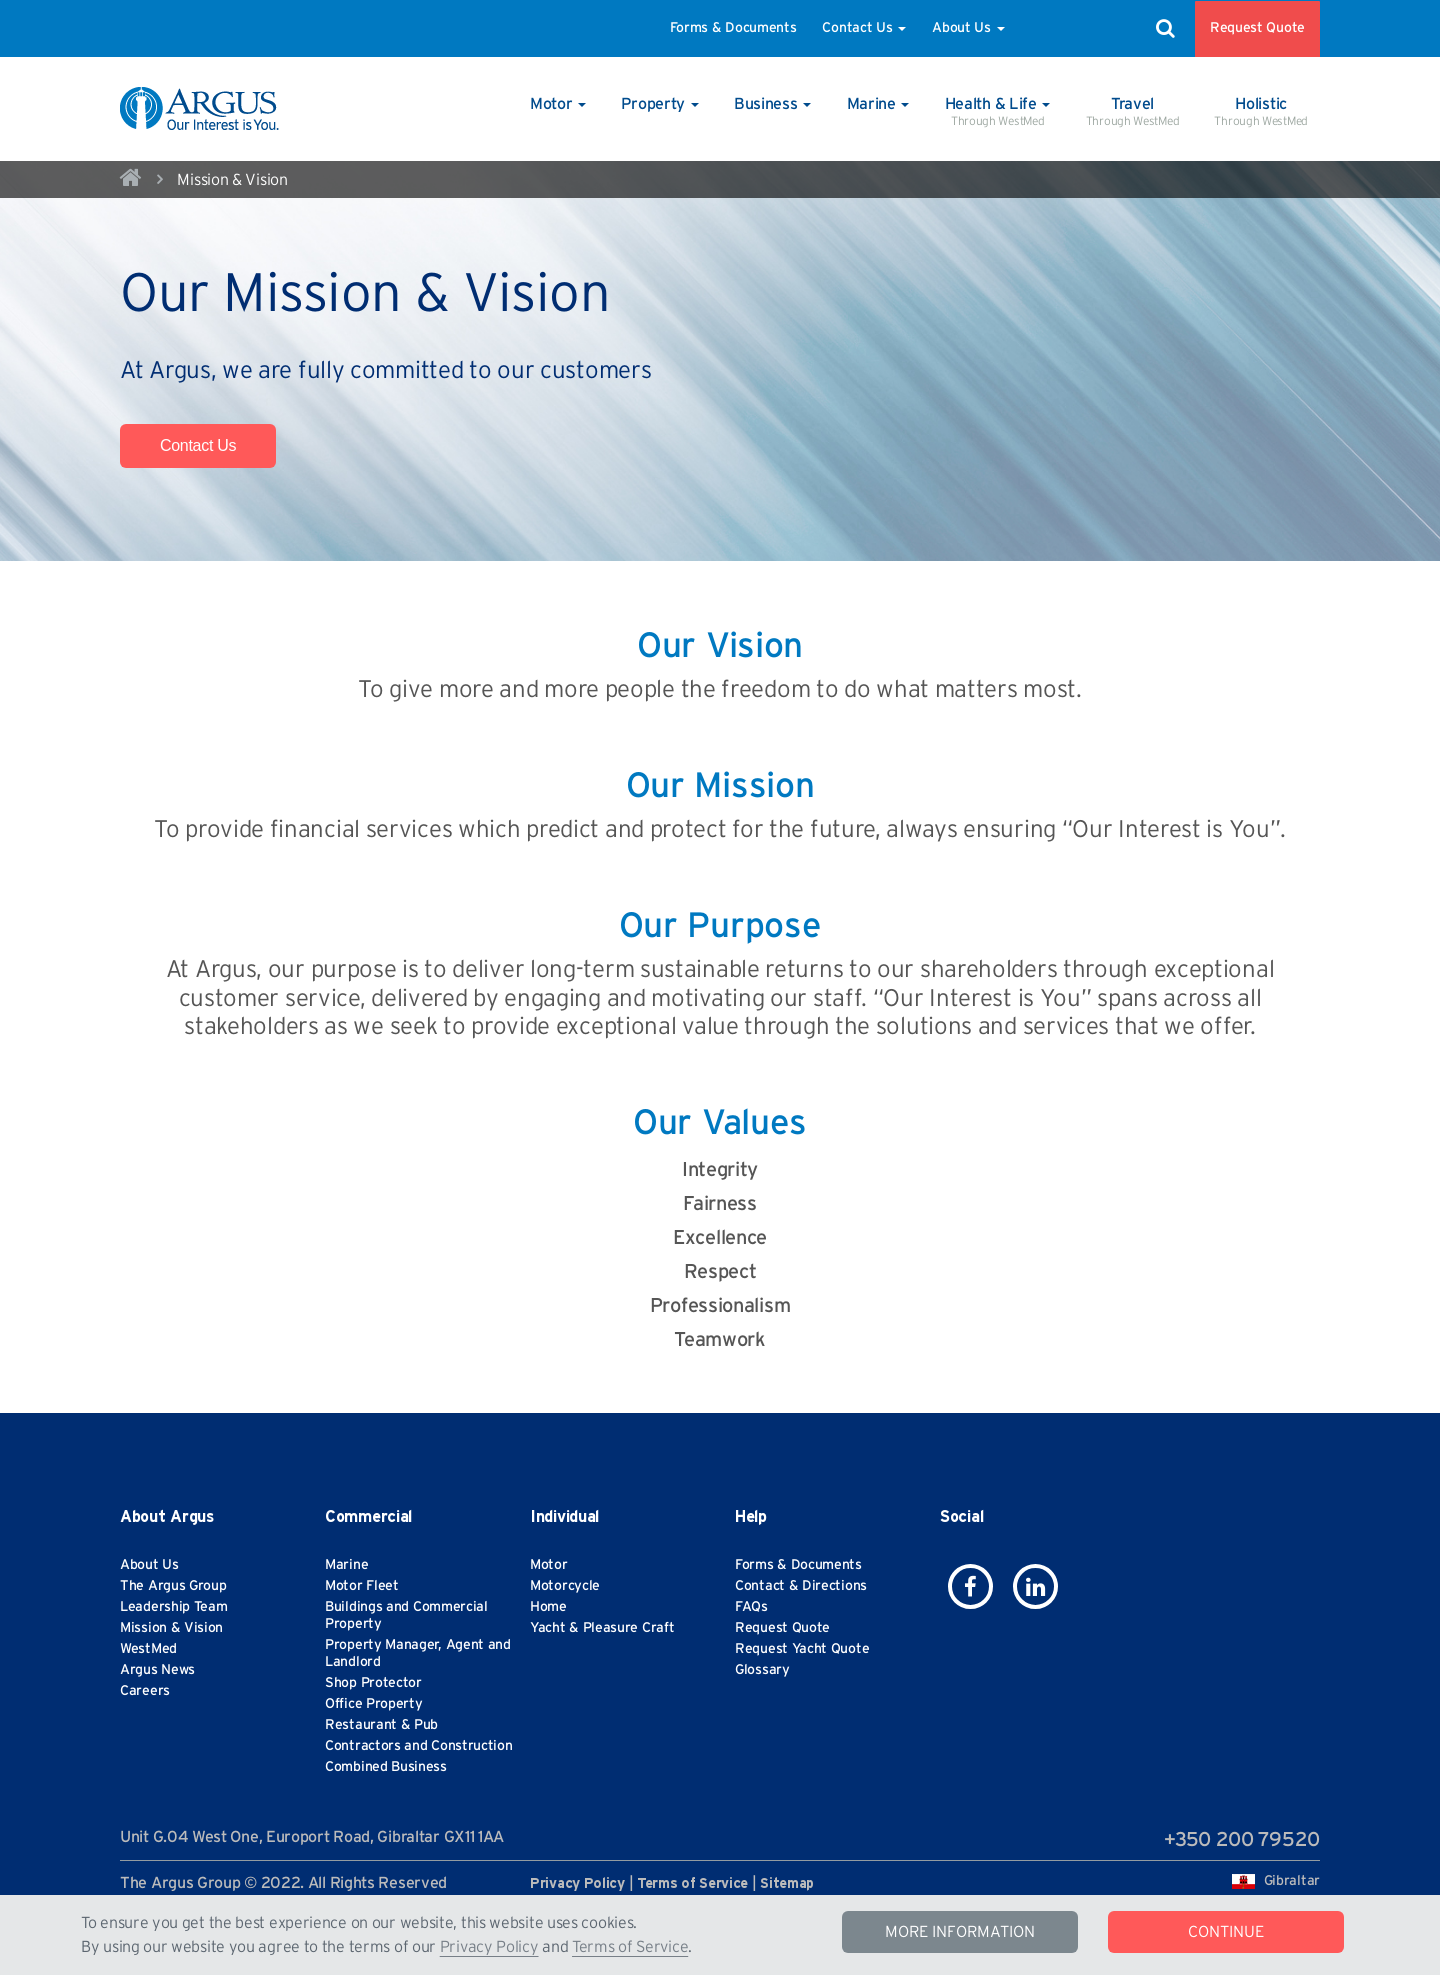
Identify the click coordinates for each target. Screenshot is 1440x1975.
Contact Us (864, 28)
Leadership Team (174, 1607)
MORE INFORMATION (960, 1932)
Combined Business (386, 1767)
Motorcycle (565, 1586)
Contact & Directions (801, 1586)
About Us (968, 28)
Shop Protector (373, 1683)
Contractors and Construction (419, 1746)
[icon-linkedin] (1035, 1586)
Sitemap (787, 1884)
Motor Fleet (362, 1586)
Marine (346, 1565)
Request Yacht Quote (802, 1649)
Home (548, 1607)
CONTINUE (1226, 1932)
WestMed (148, 1649)
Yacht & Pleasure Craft (602, 1628)
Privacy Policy (489, 1947)
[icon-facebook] (970, 1586)
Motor (549, 1565)
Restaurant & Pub (381, 1725)
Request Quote (1257, 28)
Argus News (157, 1670)
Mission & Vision (171, 1628)
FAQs (751, 1607)
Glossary (762, 1670)
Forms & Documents (733, 28)
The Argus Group (173, 1586)
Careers (145, 1691)
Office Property (374, 1704)
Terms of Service (630, 1947)
